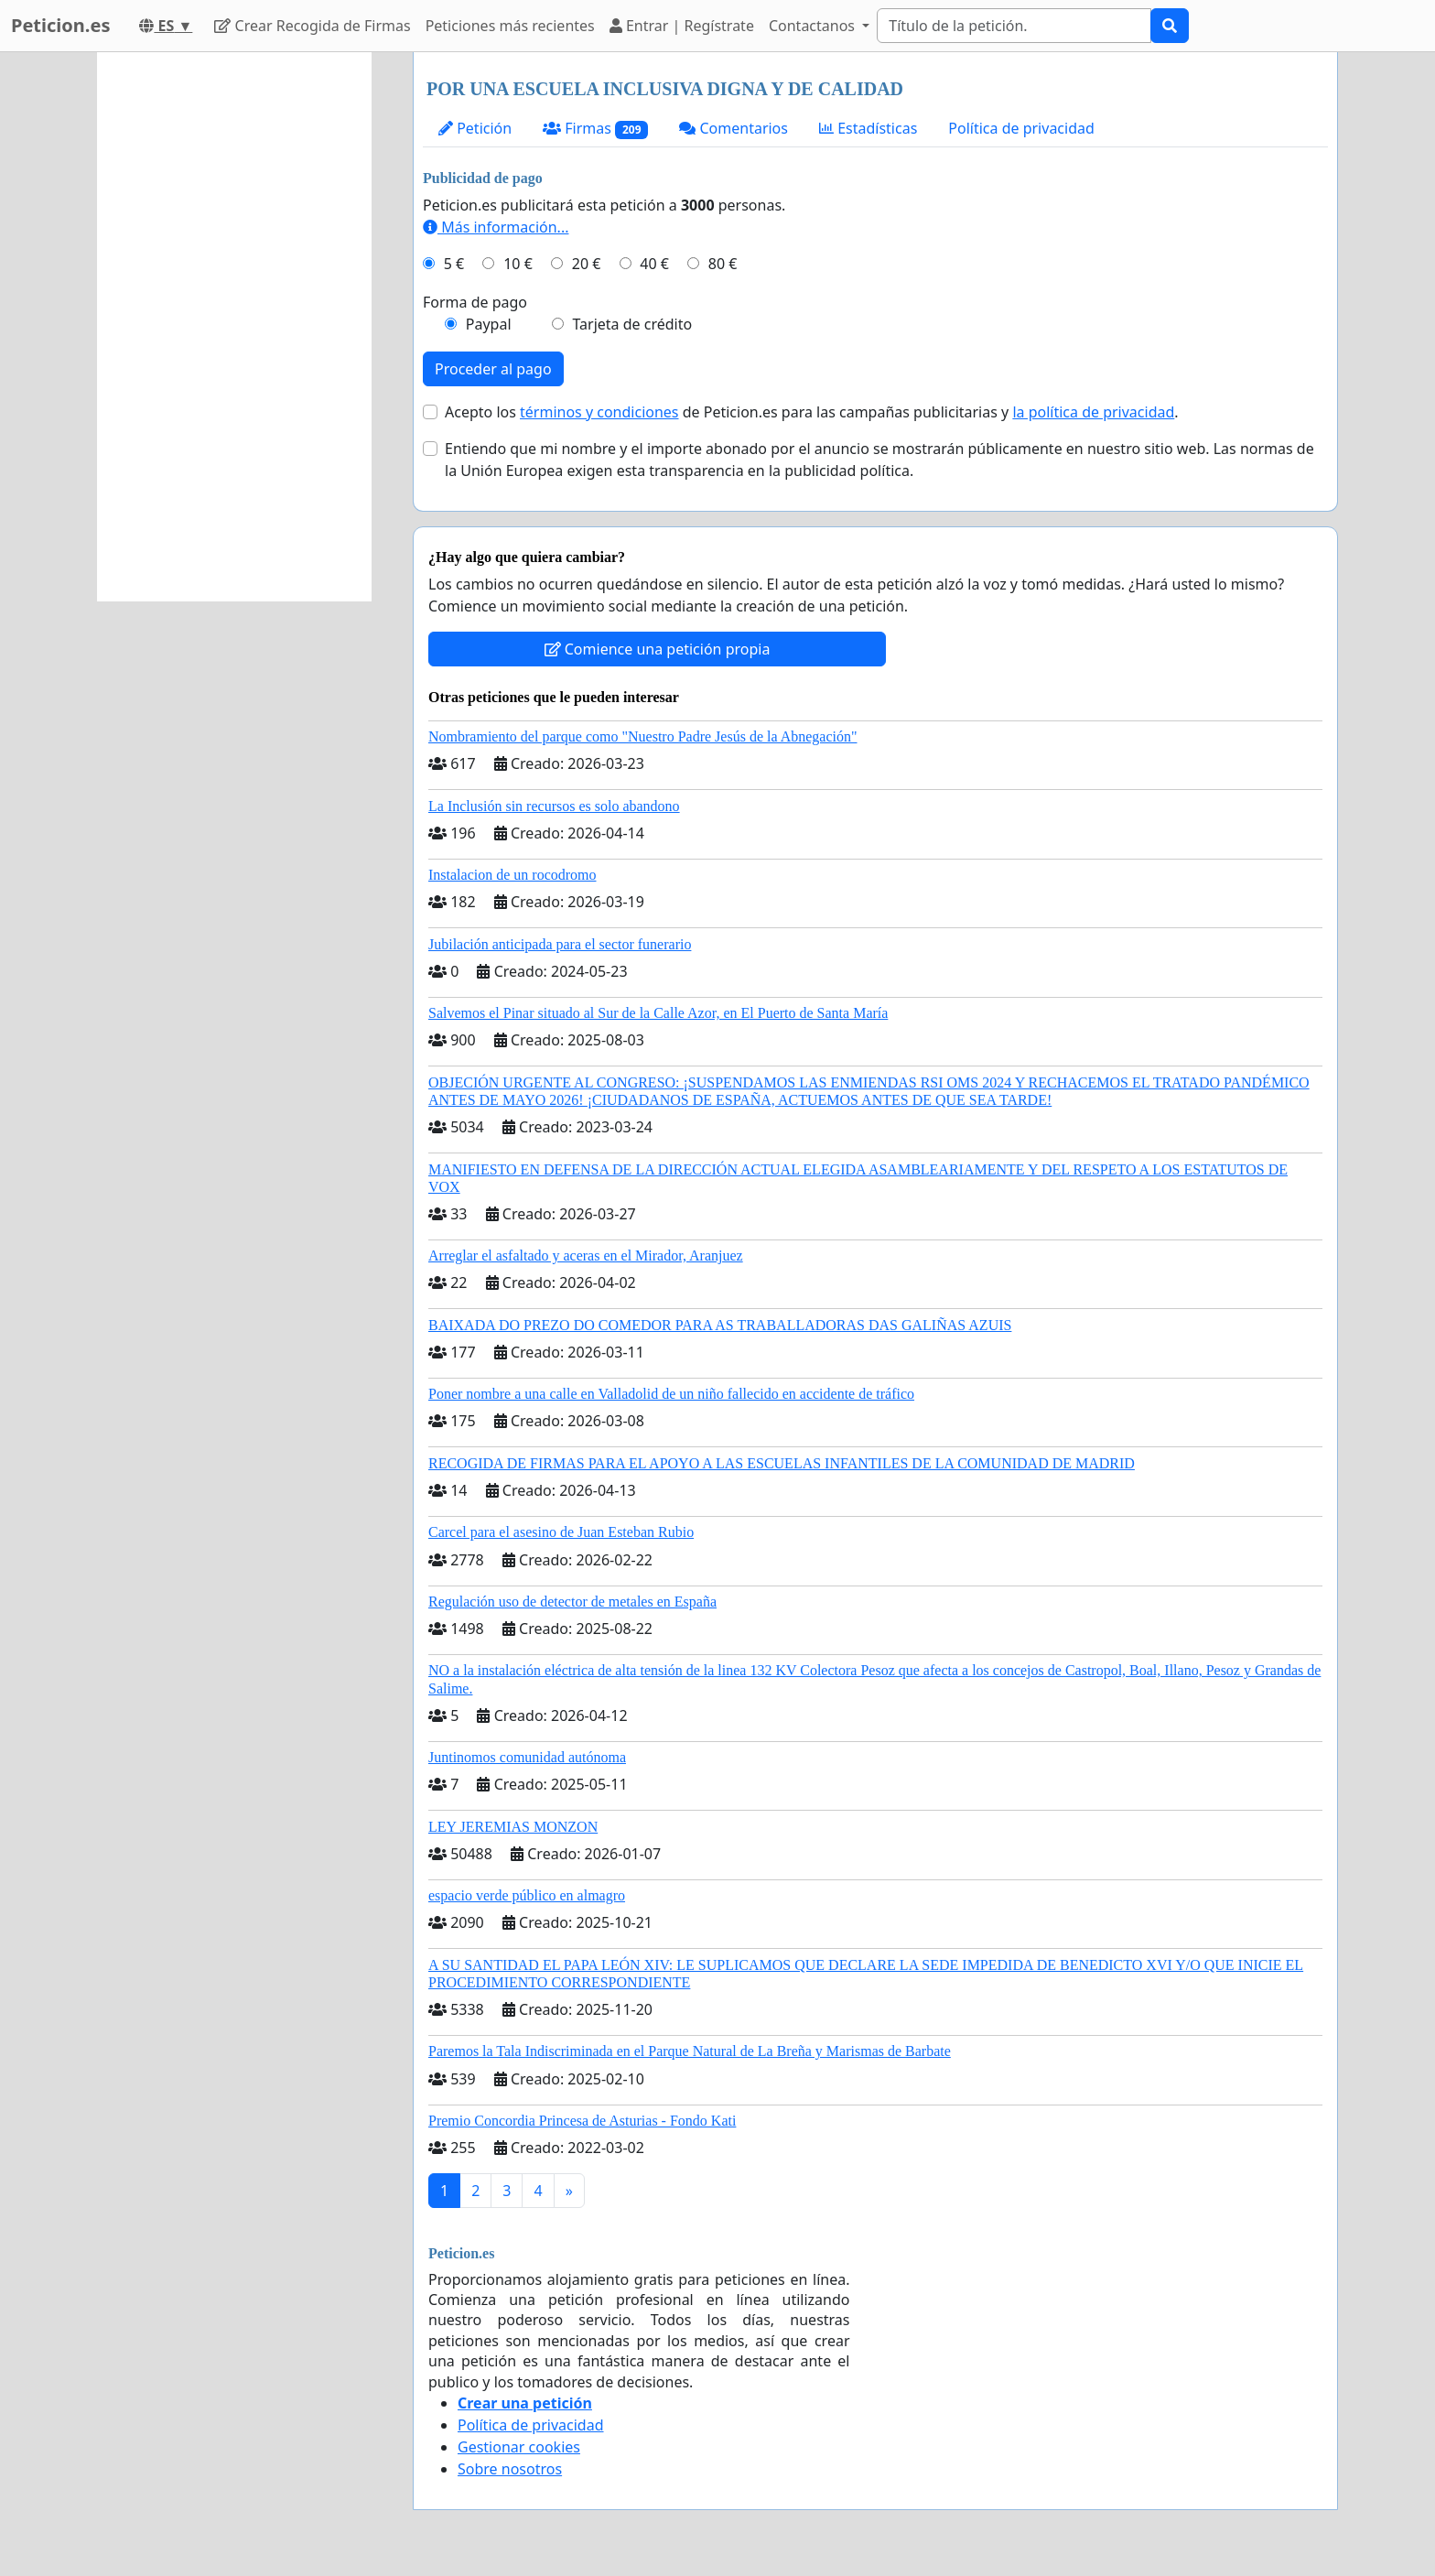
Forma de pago (475, 302)
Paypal (489, 324)
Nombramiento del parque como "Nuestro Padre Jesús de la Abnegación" (643, 736)
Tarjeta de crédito (632, 324)
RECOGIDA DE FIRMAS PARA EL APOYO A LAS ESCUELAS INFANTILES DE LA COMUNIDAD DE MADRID (781, 1463)
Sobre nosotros (510, 2469)
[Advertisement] (234, 326)
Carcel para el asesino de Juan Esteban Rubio (561, 1532)
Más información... (495, 227)
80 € (723, 264)
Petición (475, 128)
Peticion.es (60, 25)
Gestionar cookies (519, 2447)
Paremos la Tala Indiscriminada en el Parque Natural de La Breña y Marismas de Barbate (689, 2051)
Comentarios (733, 128)
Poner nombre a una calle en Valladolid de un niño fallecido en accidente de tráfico (671, 1394)
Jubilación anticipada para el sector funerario (559, 944)
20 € (586, 264)
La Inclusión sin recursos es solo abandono (554, 806)
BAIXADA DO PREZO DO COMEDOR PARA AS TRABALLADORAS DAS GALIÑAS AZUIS (719, 1325)
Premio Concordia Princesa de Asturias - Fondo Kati (582, 2120)
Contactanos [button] (813, 26)
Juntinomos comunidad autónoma (527, 1757)
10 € (518, 264)
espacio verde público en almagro (526, 1895)
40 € (654, 264)
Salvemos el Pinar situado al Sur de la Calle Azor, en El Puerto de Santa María (658, 1013)
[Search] (1014, 25)
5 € (454, 264)
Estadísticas (868, 128)
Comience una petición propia (658, 649)
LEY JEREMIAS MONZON (513, 1827)
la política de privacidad (1093, 412)
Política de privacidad (1021, 128)
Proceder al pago (493, 369)
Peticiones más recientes (510, 26)
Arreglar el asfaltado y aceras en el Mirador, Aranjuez (585, 1255)
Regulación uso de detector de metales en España (572, 1601)
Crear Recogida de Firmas (312, 26)
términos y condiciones (599, 412)
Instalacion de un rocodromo (512, 874)
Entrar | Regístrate (682, 26)
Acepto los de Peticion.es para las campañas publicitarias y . (812, 412)
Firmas (595, 128)
